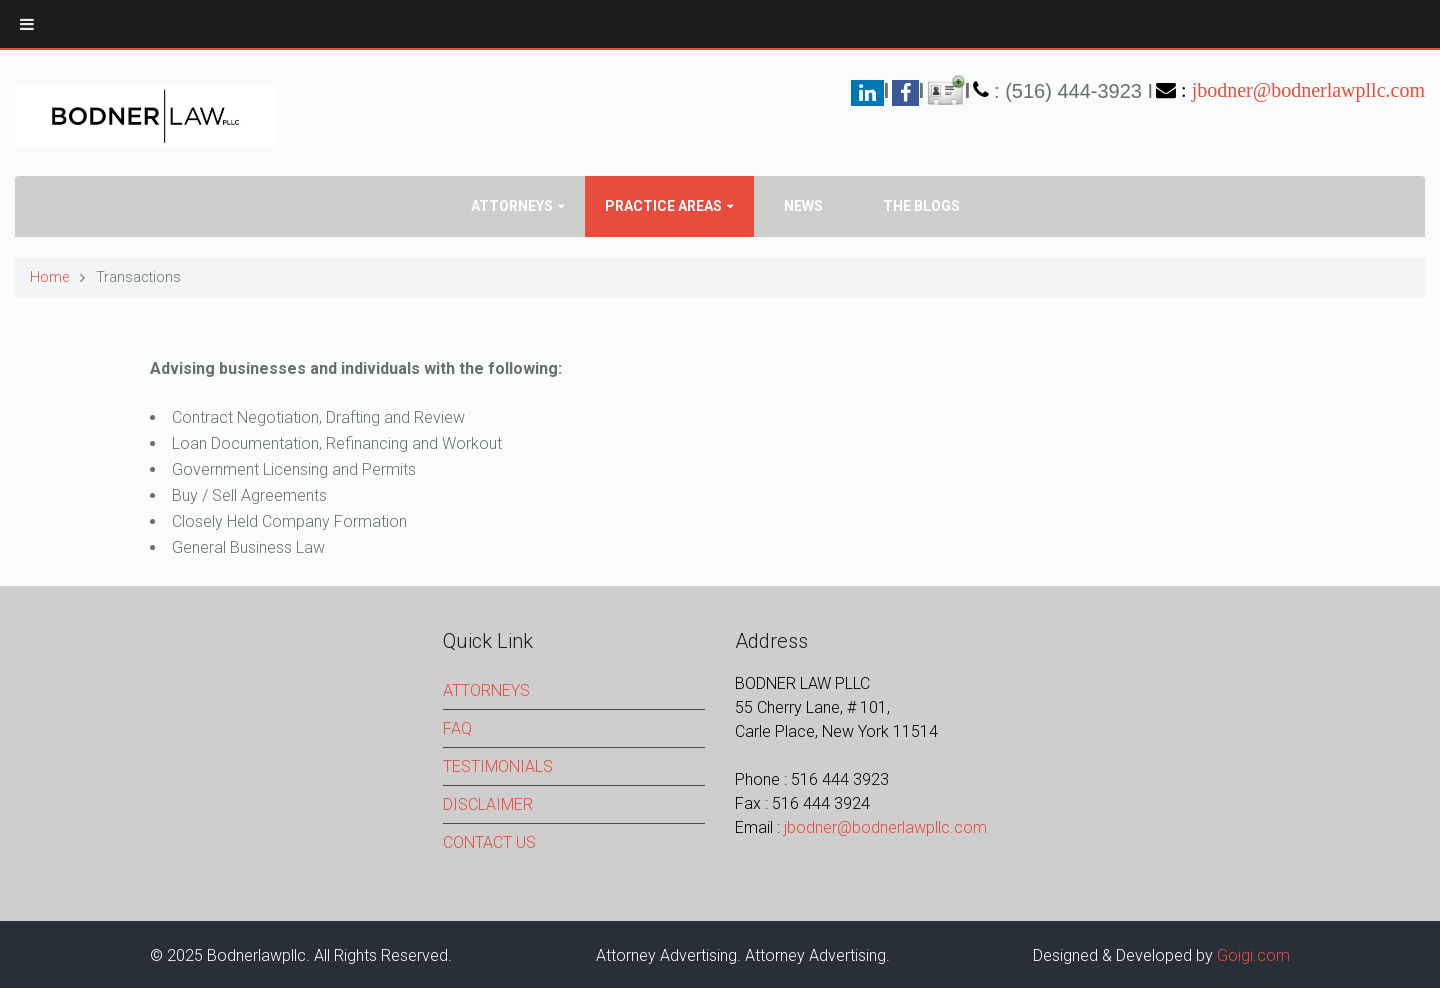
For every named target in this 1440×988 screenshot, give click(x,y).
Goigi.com (1253, 955)
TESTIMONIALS (498, 766)
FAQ (457, 728)
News (803, 206)
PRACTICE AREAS (663, 206)
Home (49, 277)
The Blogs (921, 206)
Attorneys (512, 206)
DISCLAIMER (488, 804)
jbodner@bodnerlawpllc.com (1308, 90)
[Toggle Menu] (27, 24)
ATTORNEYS (486, 690)
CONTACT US (489, 842)
